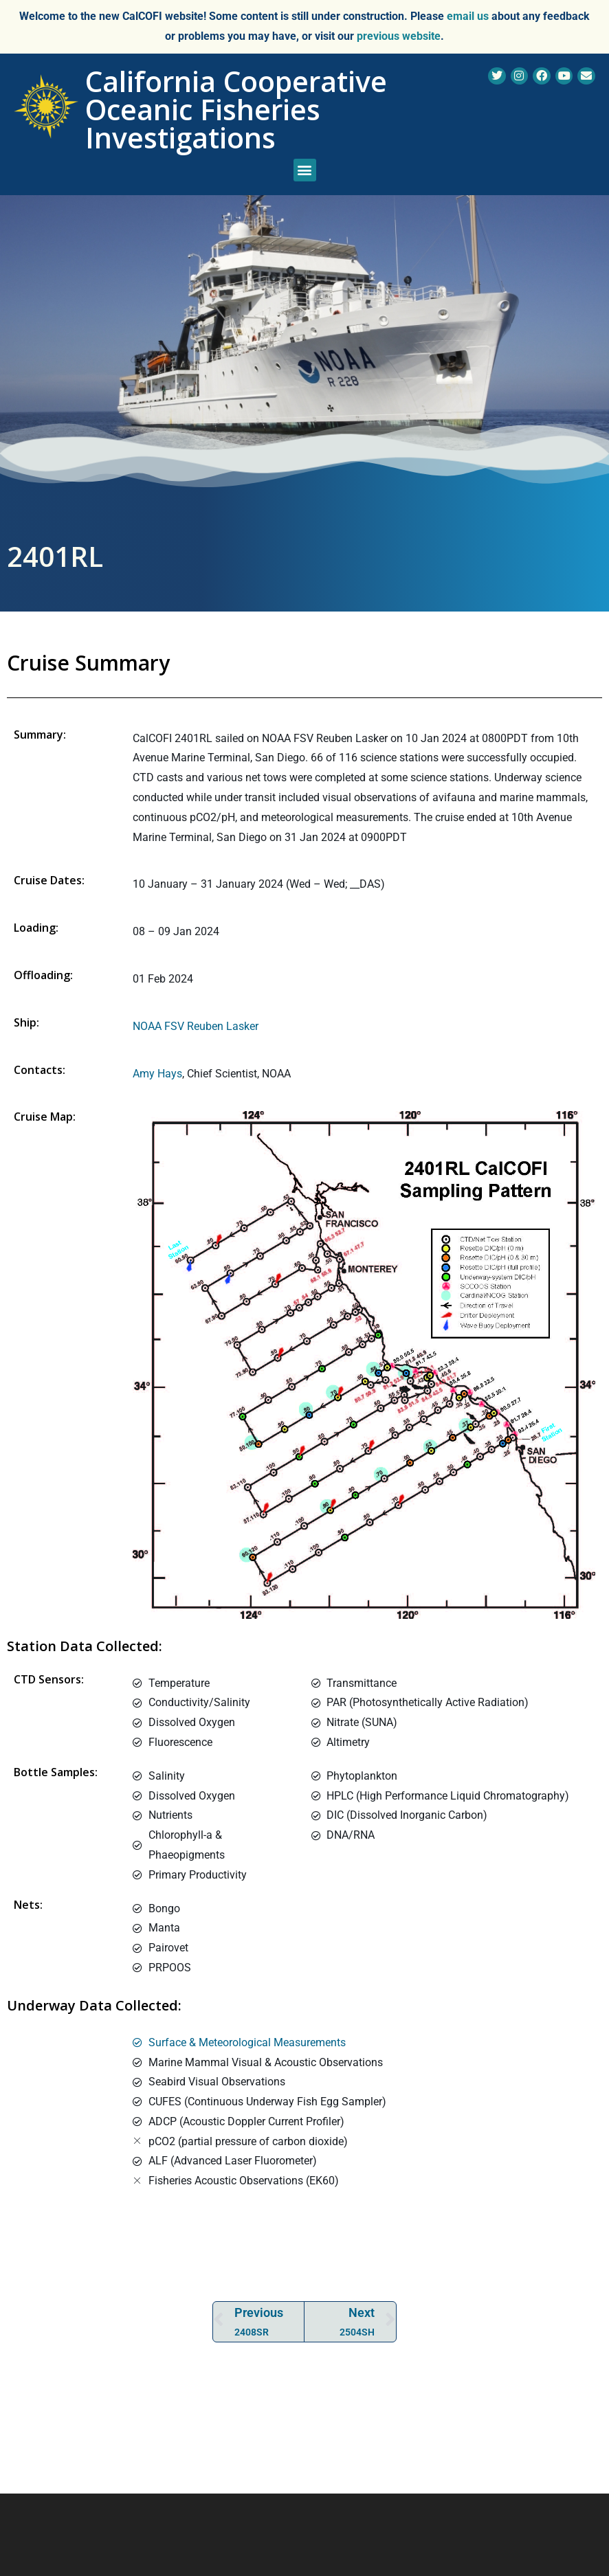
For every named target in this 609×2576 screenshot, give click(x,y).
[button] (305, 170)
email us (468, 16)
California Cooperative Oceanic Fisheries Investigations (236, 109)
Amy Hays (157, 1073)
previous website (399, 36)
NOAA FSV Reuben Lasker (195, 1026)
